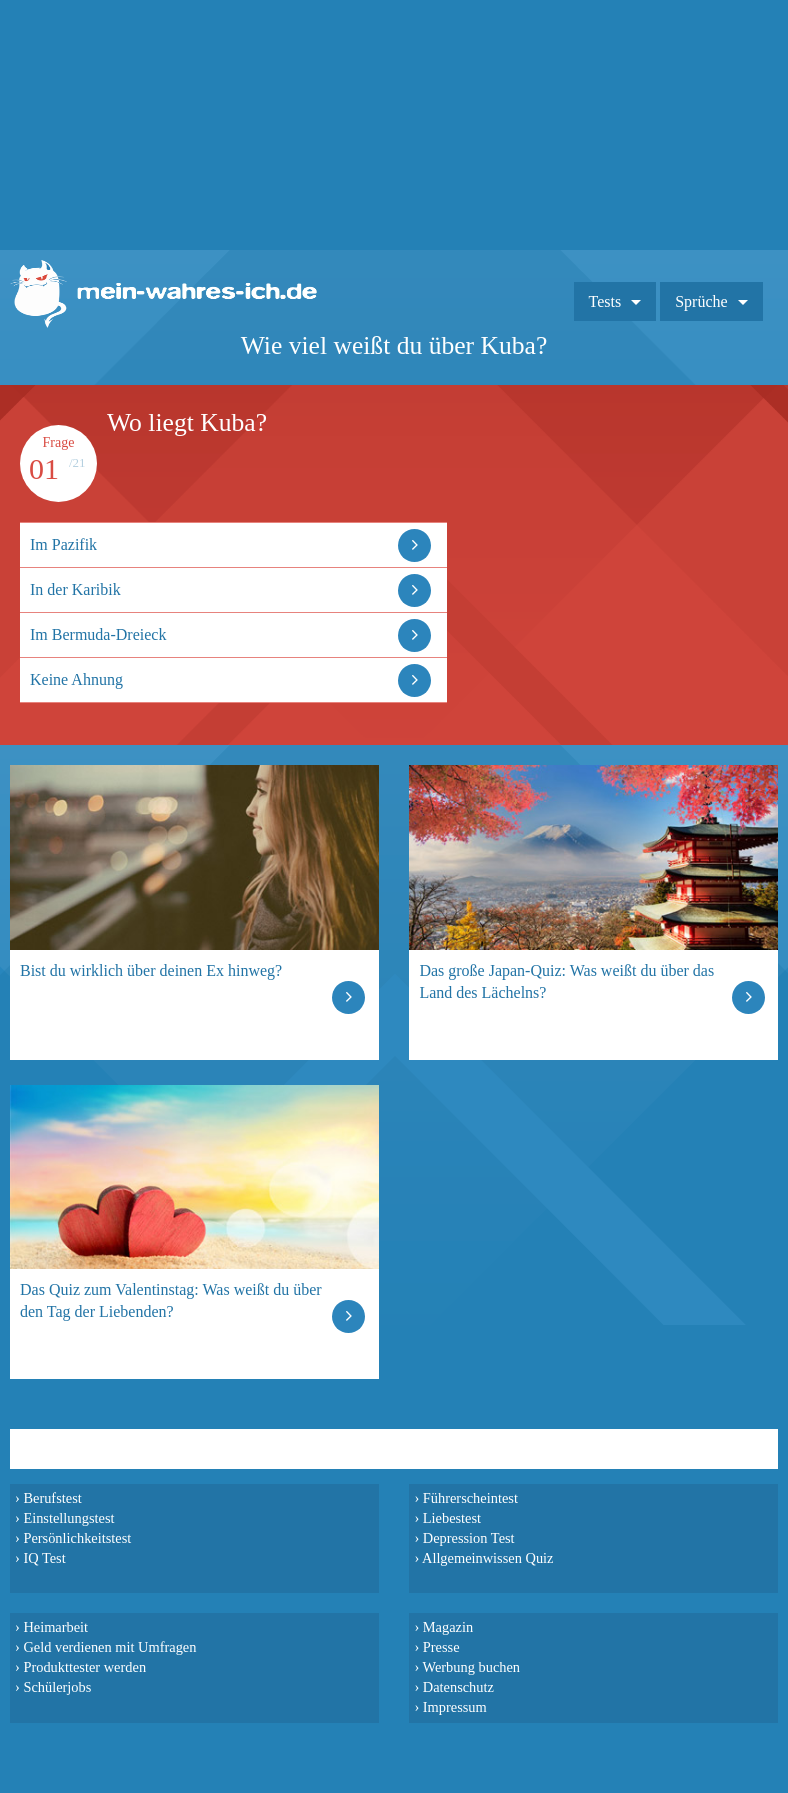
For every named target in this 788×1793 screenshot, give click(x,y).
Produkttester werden (84, 1667)
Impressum (455, 1707)
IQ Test (44, 1558)
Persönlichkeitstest (77, 1538)
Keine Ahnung (76, 679)
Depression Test (469, 1538)
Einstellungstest (68, 1518)
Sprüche (701, 301)
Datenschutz (458, 1687)
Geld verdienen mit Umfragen (109, 1647)
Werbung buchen (472, 1667)
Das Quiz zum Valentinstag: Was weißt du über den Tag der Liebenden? (171, 1300)
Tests (605, 301)
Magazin (448, 1627)
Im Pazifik (63, 544)
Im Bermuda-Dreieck (98, 634)
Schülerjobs (57, 1687)
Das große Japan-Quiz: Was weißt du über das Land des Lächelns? (566, 981)
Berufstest (52, 1498)
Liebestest (452, 1518)
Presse (441, 1647)
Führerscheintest (470, 1498)
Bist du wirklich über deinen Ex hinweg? (151, 970)
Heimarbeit (55, 1627)
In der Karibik (75, 589)
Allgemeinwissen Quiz (488, 1558)
